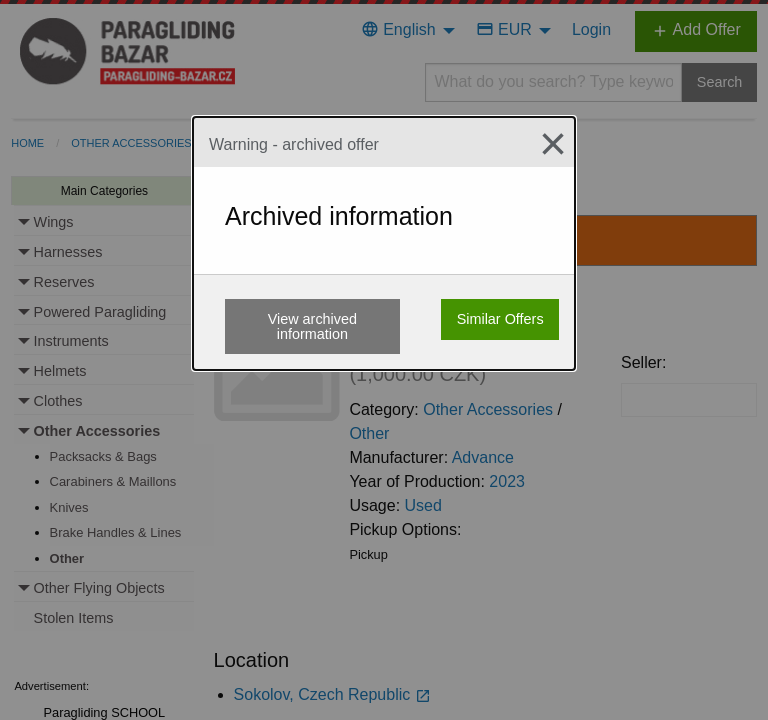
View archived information (312, 326)
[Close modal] (545, 144)
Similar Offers (500, 319)
